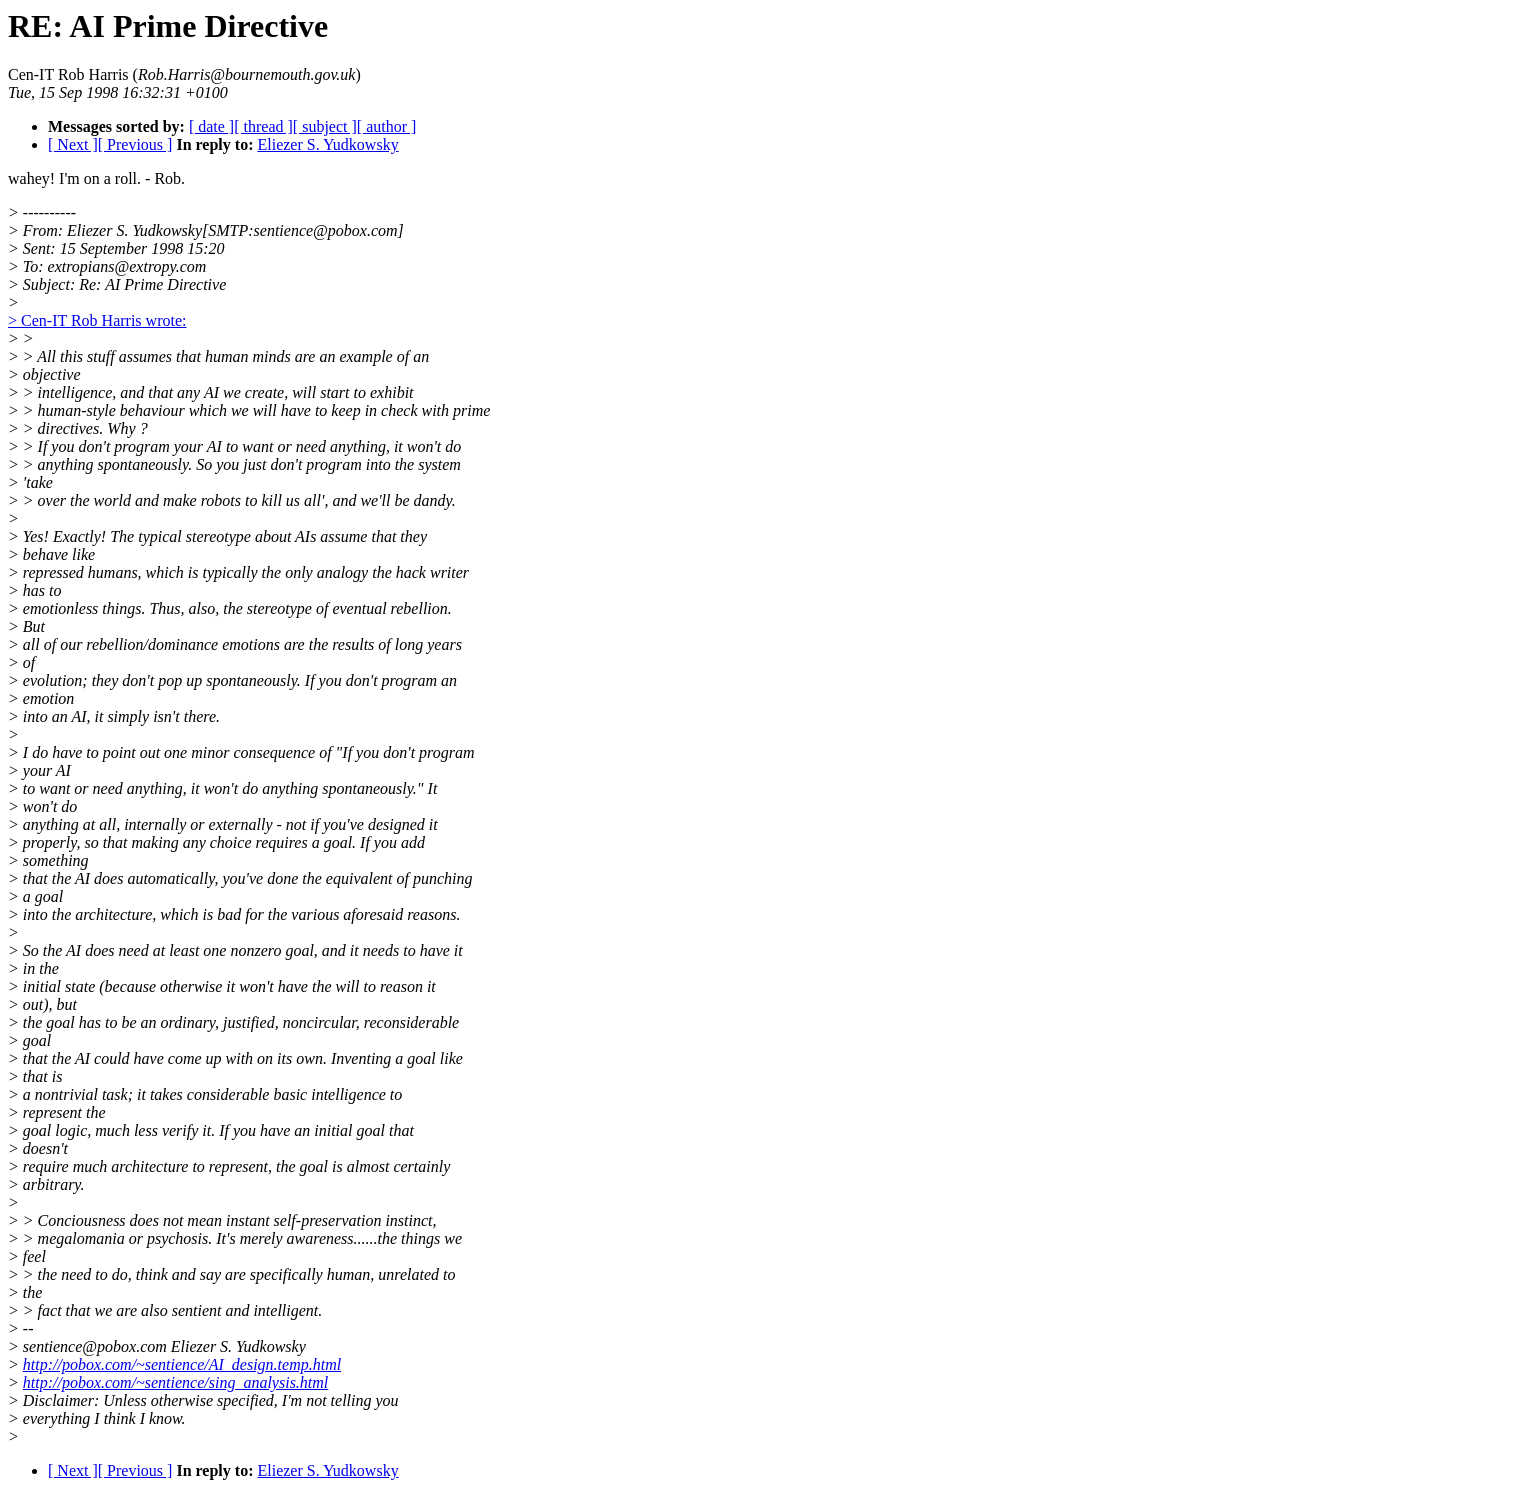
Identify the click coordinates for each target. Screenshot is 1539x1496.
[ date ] (211, 126)
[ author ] (387, 126)
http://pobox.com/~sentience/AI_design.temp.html (182, 1364)
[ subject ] (325, 126)
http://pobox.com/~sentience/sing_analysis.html (176, 1382)
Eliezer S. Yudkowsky (327, 144)
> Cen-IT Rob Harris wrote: (97, 320)
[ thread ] (263, 126)
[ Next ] (73, 144)
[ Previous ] (135, 144)
